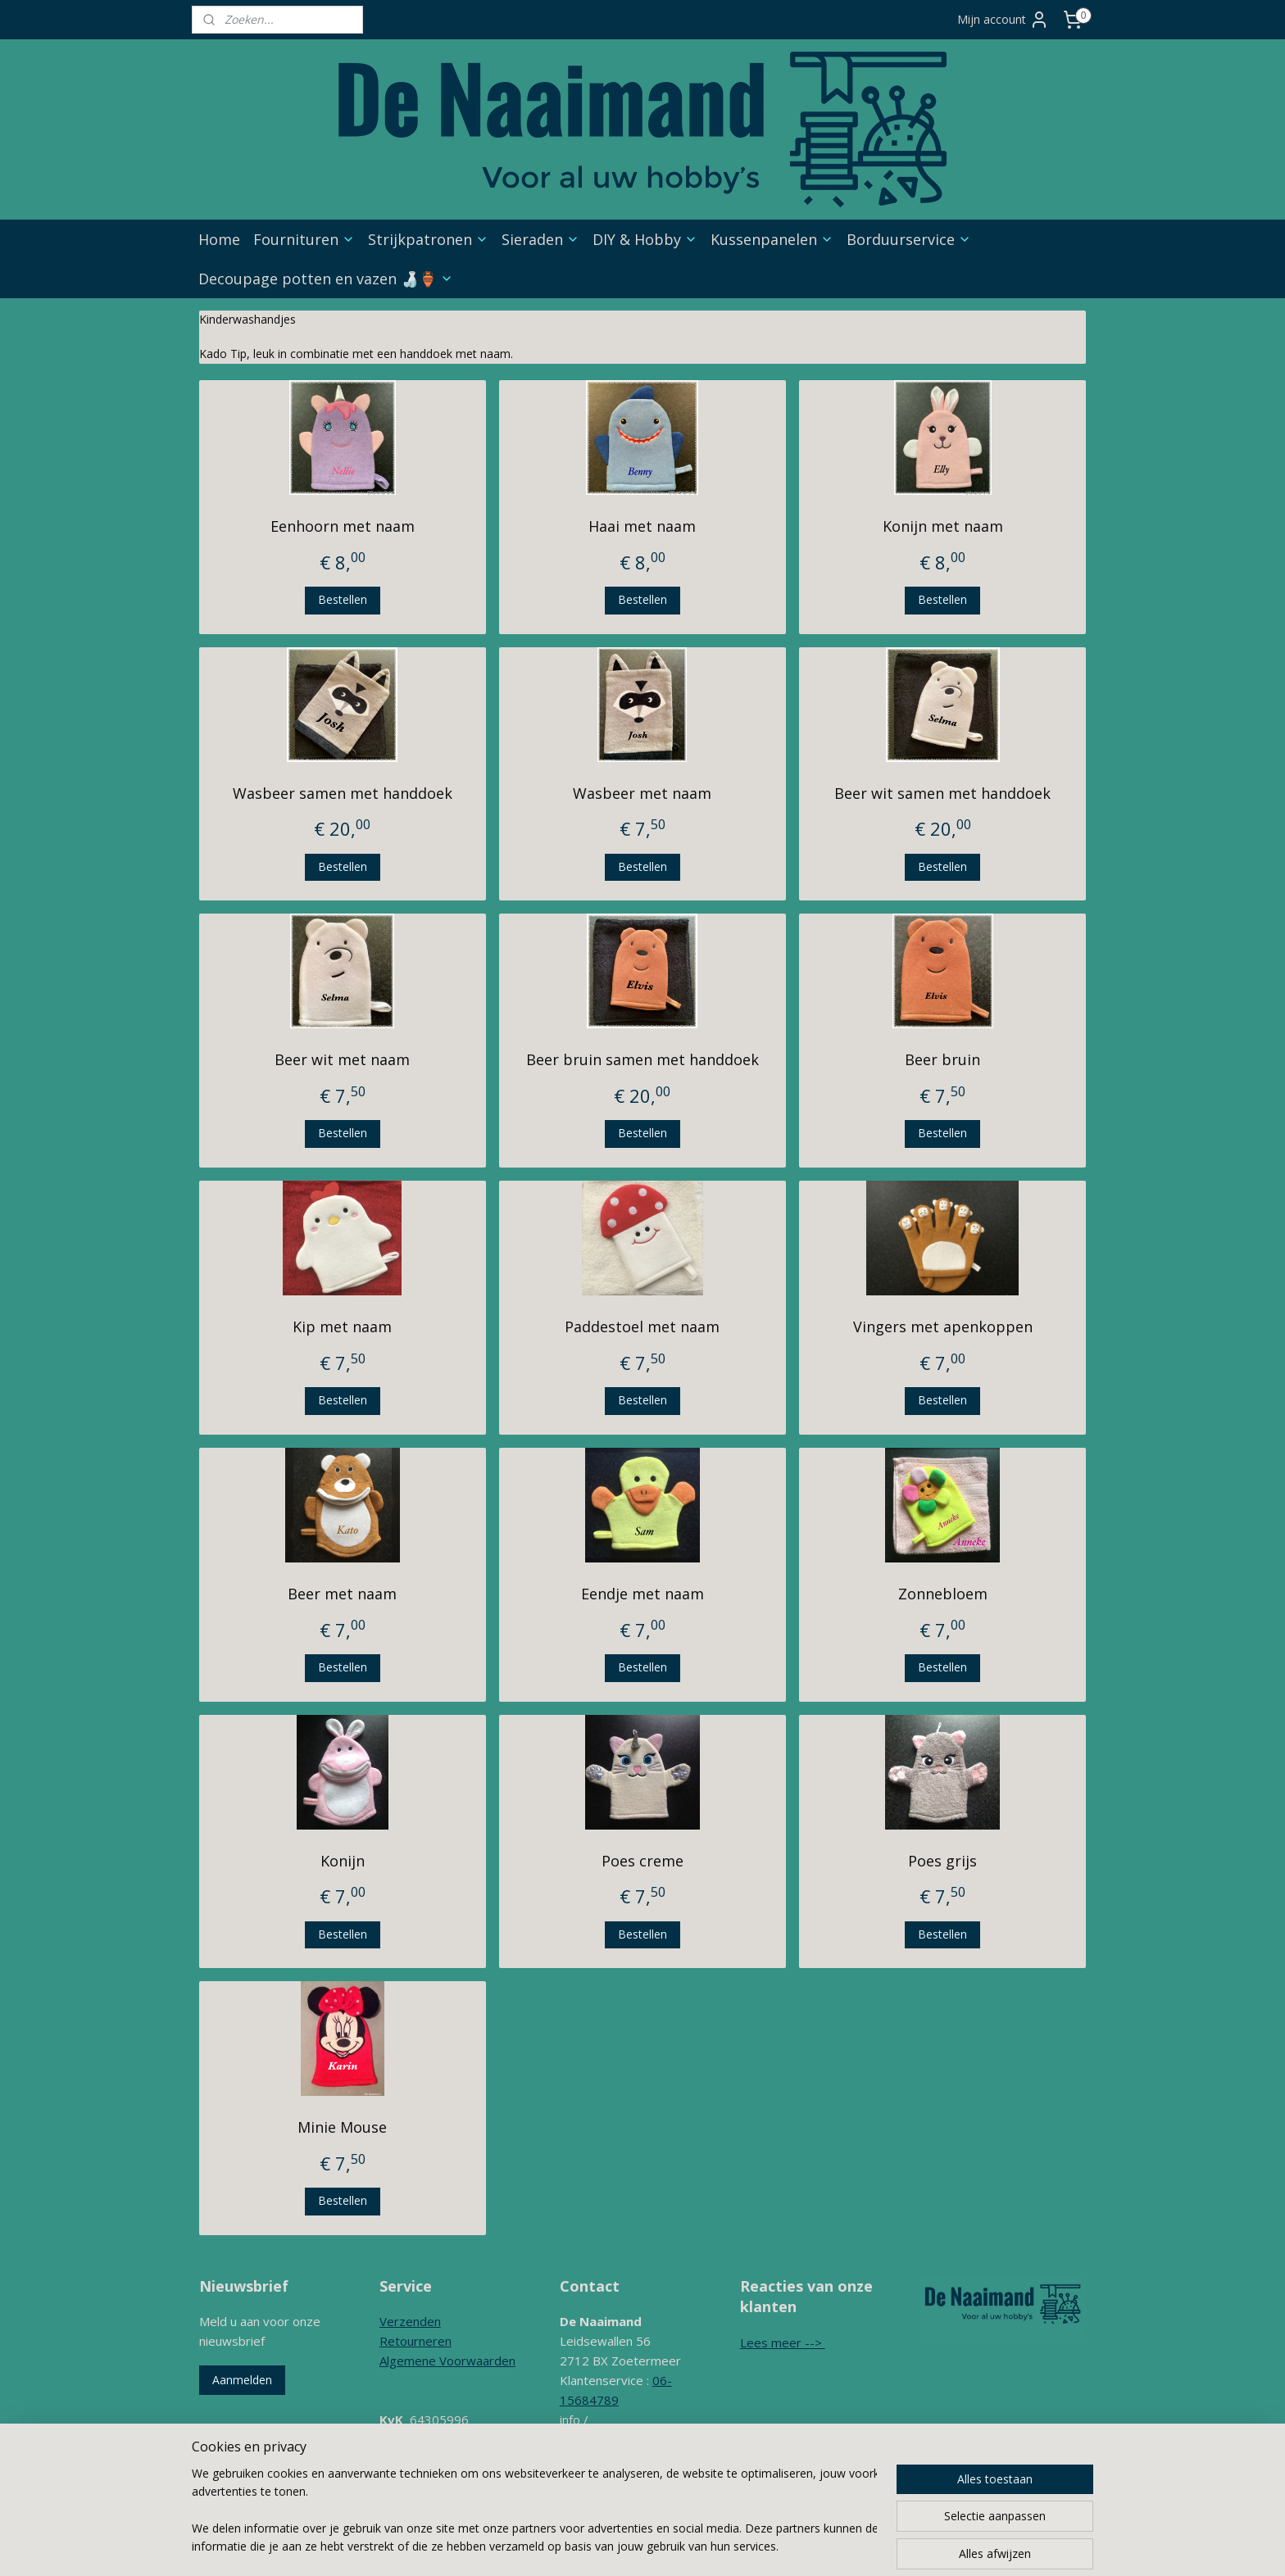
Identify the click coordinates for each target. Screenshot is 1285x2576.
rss (675, 2546)
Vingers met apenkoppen (943, 1326)
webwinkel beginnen (737, 2546)
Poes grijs (942, 1861)
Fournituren (304, 239)
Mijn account (1003, 19)
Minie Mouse (342, 2127)
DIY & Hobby (645, 239)
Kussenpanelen (772, 239)
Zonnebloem (943, 1593)
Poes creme (642, 1861)
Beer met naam (342, 1593)
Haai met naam (642, 526)
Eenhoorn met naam (342, 526)
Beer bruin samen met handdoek (642, 1059)
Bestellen (342, 599)
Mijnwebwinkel (880, 2546)
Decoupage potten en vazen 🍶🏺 (325, 278)
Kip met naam (342, 1326)
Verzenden (410, 2321)
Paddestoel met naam (642, 1326)
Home (219, 239)
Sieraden (540, 239)
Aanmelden (242, 2380)
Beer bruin (942, 1059)
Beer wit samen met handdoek (942, 792)
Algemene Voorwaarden (447, 2360)
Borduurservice (909, 239)
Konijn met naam (943, 526)
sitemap (640, 2546)
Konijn (342, 1861)
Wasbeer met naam (642, 792)
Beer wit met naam (342, 1059)
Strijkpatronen (428, 239)
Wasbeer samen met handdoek (342, 792)
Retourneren (415, 2341)
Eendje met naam (642, 1593)
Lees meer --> (782, 2342)
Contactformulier (607, 2478)
